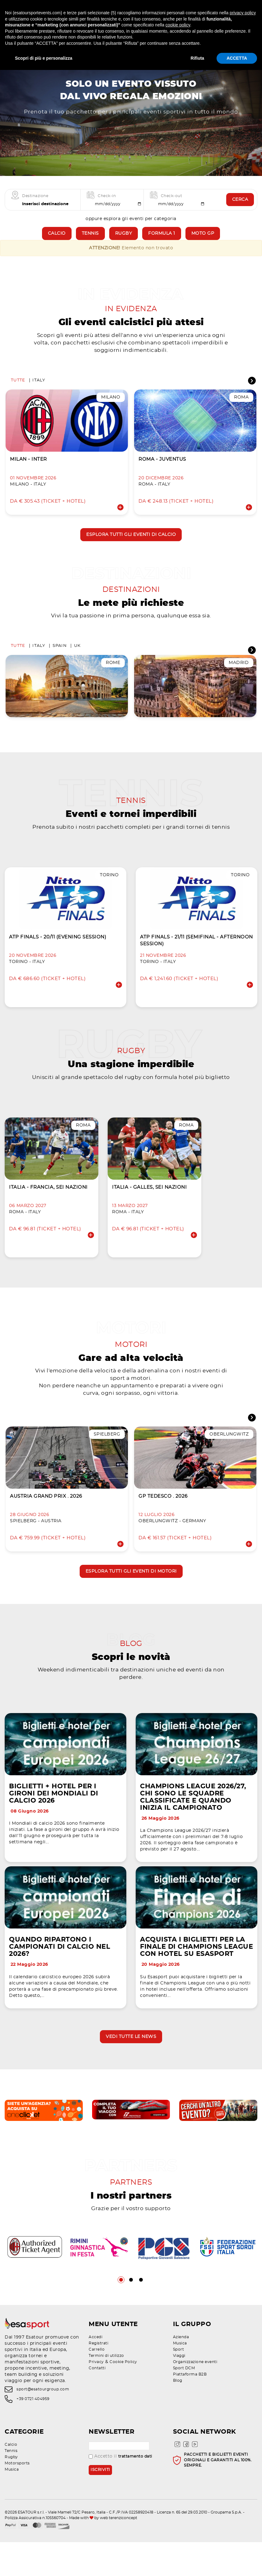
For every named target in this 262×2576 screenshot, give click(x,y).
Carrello (97, 2383)
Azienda (181, 2371)
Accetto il (120, 2490)
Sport (178, 2383)
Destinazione (35, 204)
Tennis (90, 242)
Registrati (98, 2377)
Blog (177, 2414)
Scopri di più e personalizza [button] (43, 58)
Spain (60, 659)
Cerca (240, 208)
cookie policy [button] (178, 24)
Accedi (95, 2371)
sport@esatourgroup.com (42, 2423)
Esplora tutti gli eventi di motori (131, 1590)
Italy (38, 391)
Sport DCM (184, 2402)
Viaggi (179, 2389)
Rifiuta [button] (197, 58)
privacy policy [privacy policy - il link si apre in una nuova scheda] (243, 12)
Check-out (171, 204)
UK (77, 659)
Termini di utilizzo (106, 2389)
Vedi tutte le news (131, 2068)
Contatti (97, 2402)
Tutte (18, 391)
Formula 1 (161, 242)
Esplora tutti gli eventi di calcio (131, 545)
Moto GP (202, 242)
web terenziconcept (118, 2551)
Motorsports (17, 2497)
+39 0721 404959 (32, 2433)
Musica (180, 2377)
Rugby (123, 242)
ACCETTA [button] (237, 58)
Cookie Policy (123, 2396)
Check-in (107, 204)
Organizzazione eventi (195, 2396)
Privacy (96, 2396)
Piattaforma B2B (190, 2408)
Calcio (57, 242)
